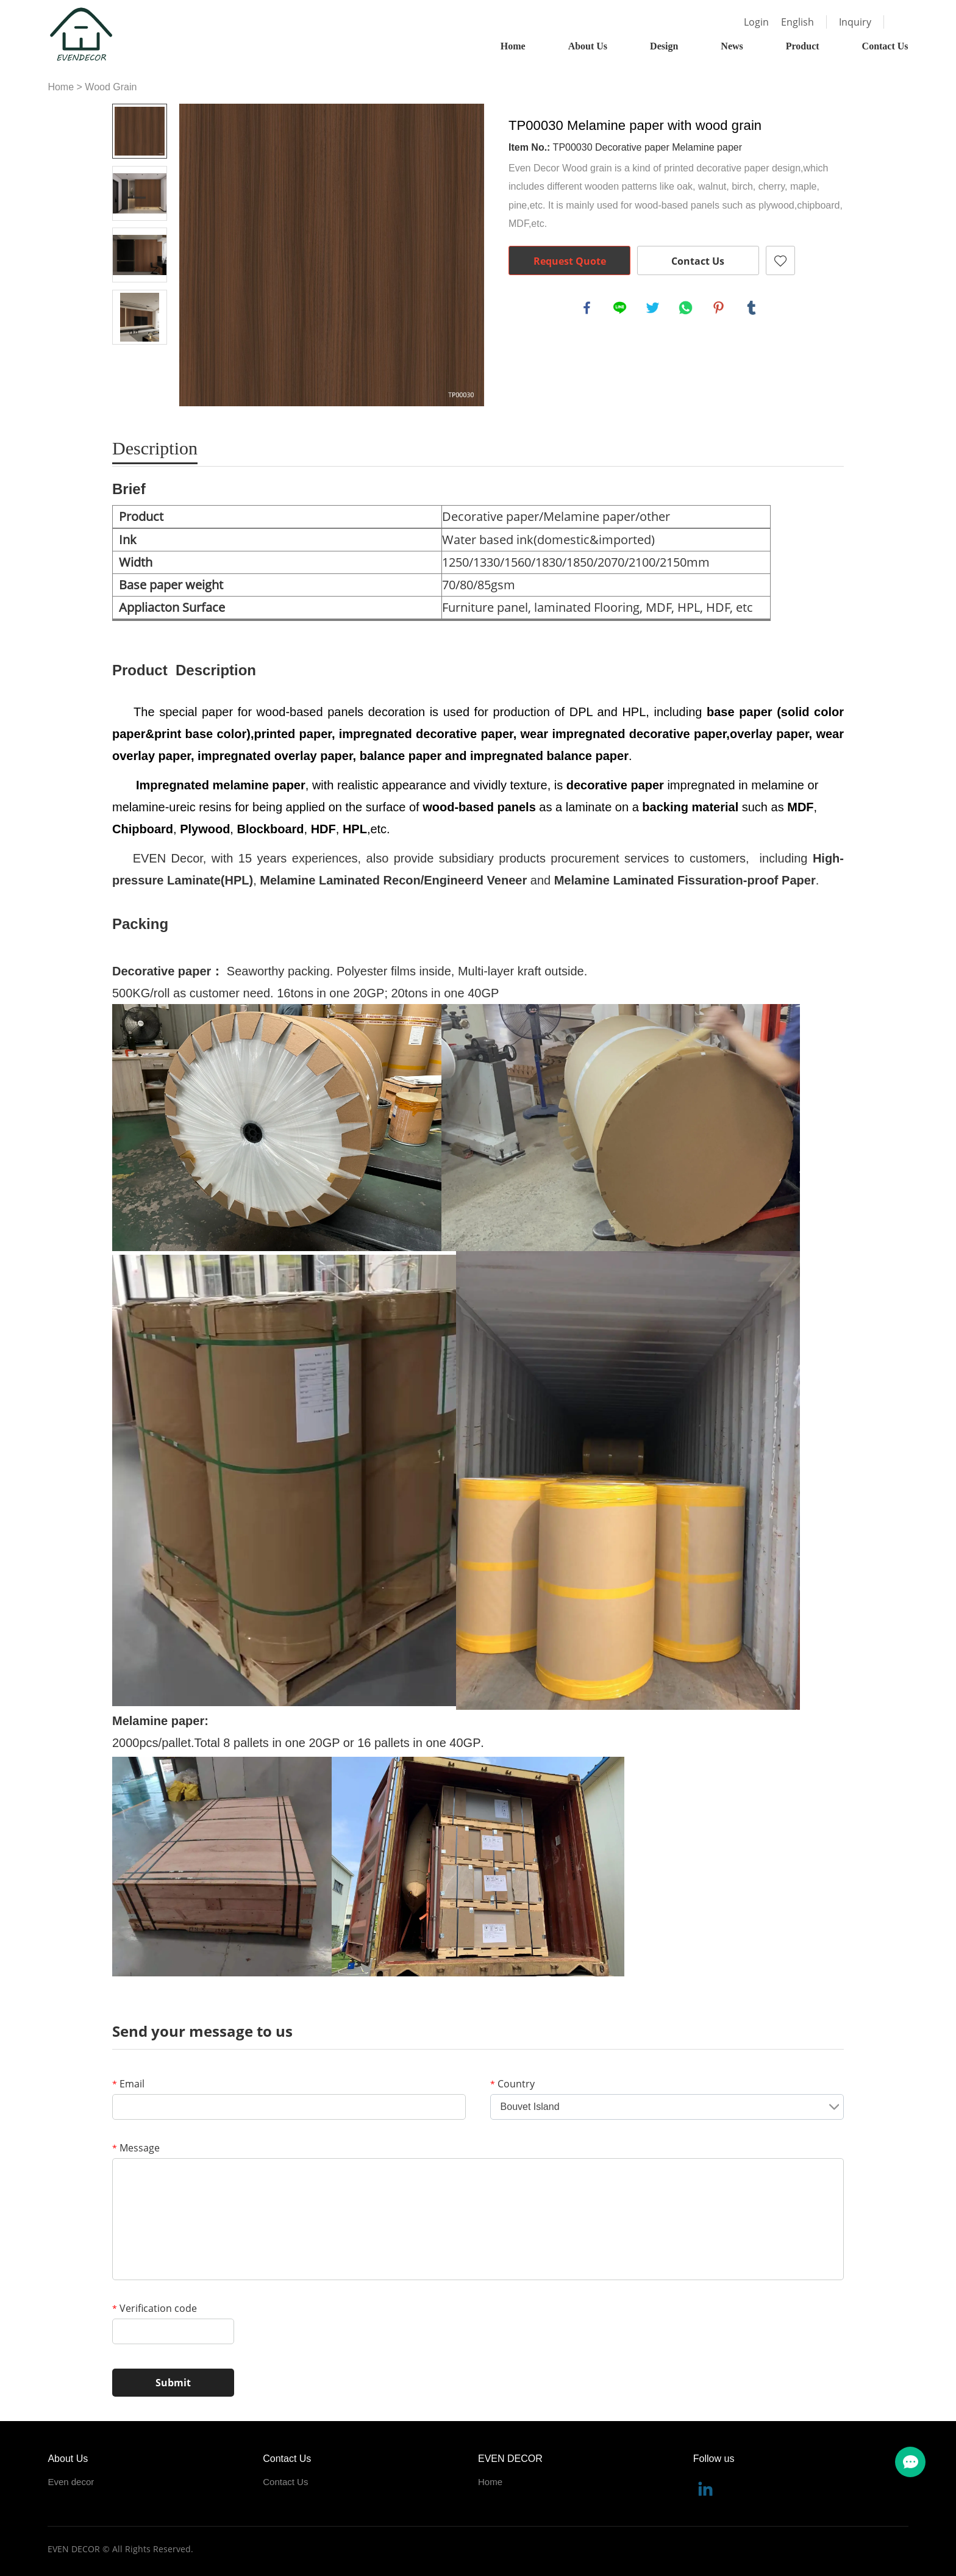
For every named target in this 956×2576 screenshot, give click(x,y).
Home (513, 46)
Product (802, 46)
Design (664, 46)
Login (756, 22)
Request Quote (569, 261)
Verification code (154, 2308)
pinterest (719, 309)
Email (128, 2083)
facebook (588, 309)
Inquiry (855, 22)
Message (136, 2147)
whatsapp (686, 309)
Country (512, 2083)
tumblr (752, 309)
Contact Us (885, 46)
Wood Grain (111, 87)
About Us (587, 46)
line (621, 309)
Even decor (71, 2482)
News (732, 46)
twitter (653, 309)
